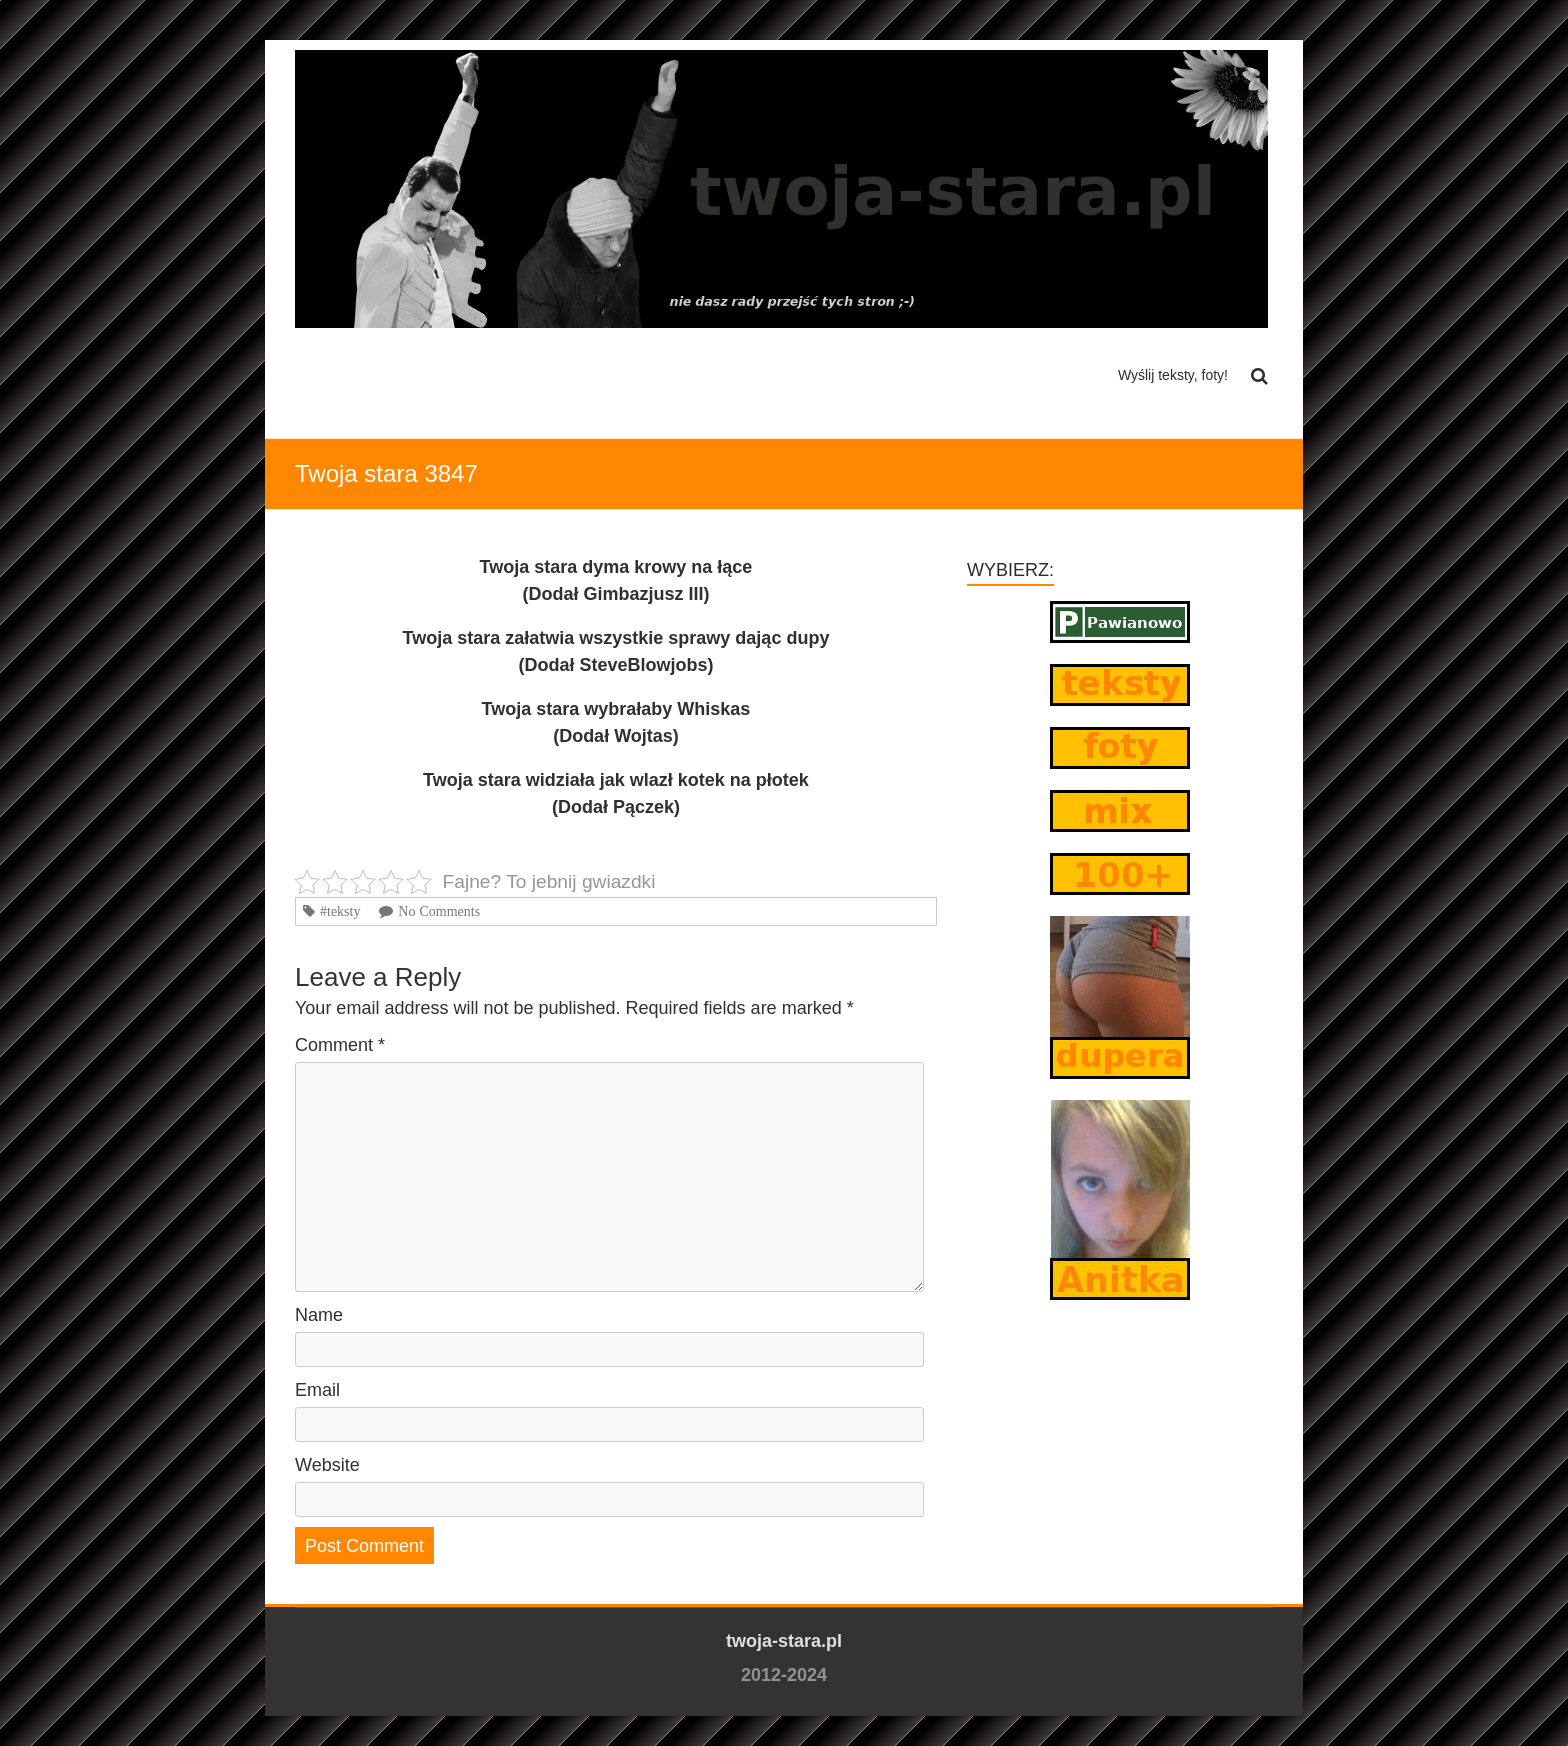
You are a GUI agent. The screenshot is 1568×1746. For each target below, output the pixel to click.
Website (327, 1465)
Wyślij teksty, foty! (1173, 375)
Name (319, 1315)
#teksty (340, 911)
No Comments (439, 911)
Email (317, 1390)
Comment (340, 1045)
